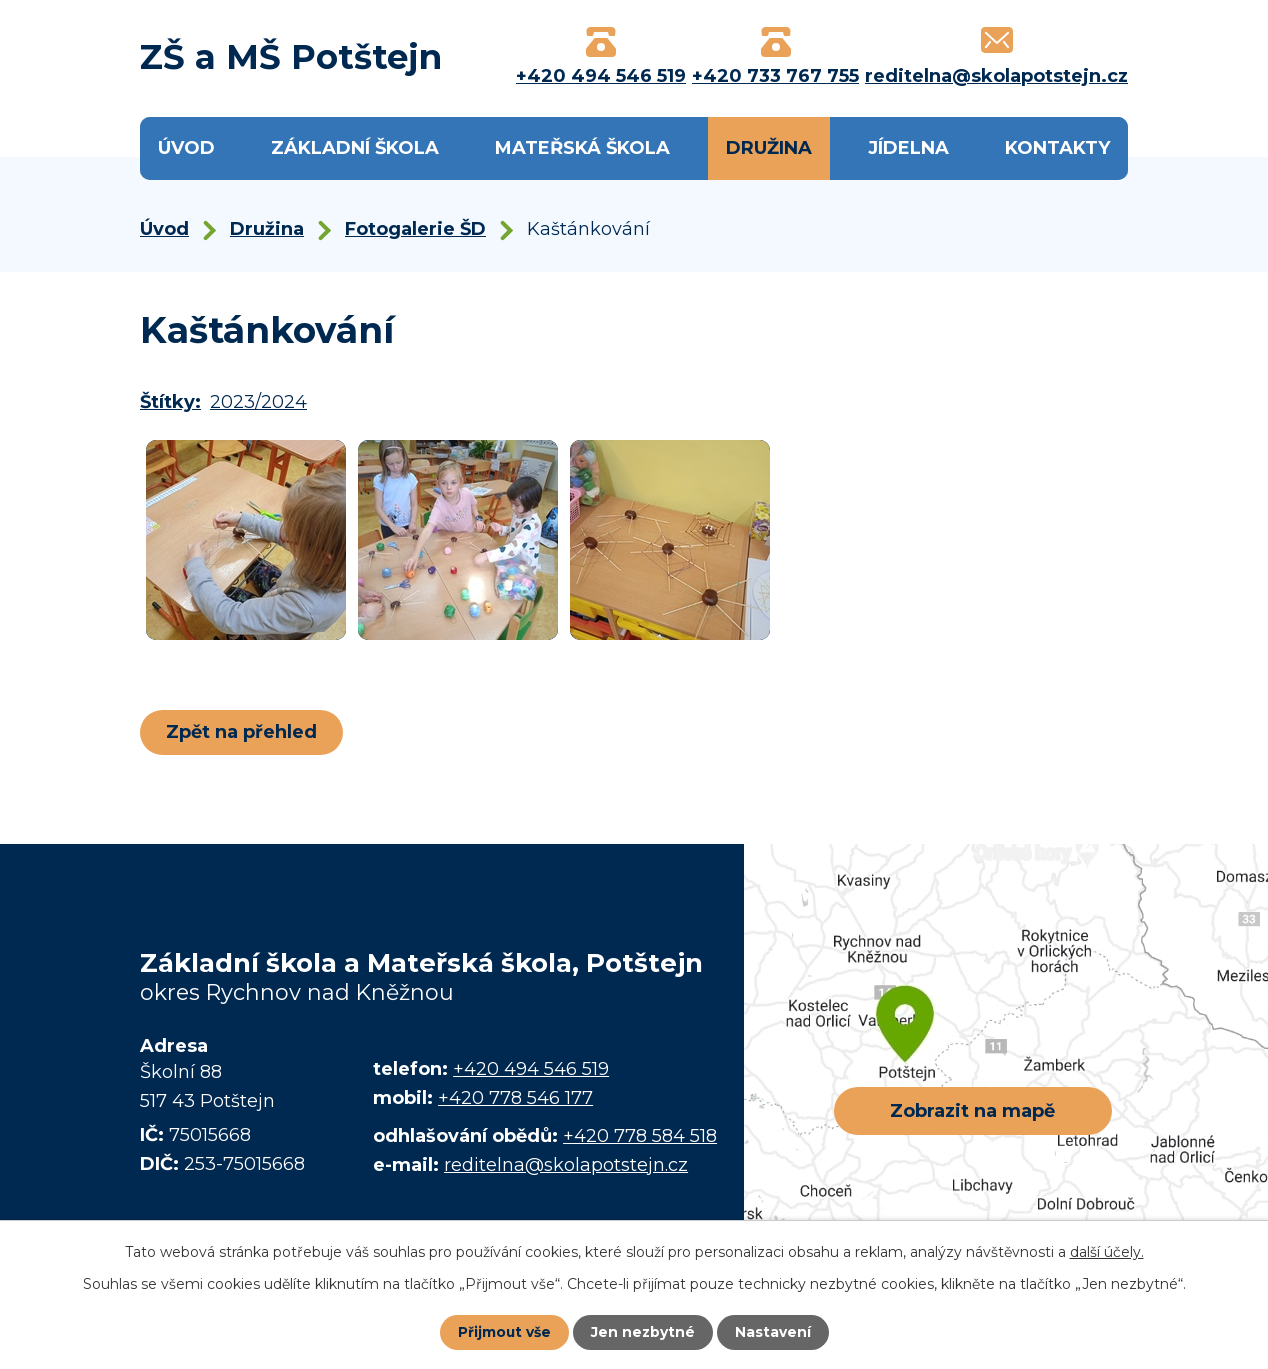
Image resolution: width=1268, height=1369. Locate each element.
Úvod (186, 148)
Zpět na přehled (242, 732)
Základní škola (355, 148)
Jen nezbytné (643, 1332)
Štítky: (170, 402)
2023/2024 (258, 402)
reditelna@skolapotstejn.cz (566, 1165)
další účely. (1107, 1252)
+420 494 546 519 (531, 1069)
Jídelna (908, 148)
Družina (769, 148)
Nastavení (774, 1332)
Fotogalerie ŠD (415, 229)
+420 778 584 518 (640, 1136)
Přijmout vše (504, 1332)
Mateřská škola (582, 148)
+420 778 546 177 (515, 1098)
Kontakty (1057, 148)
